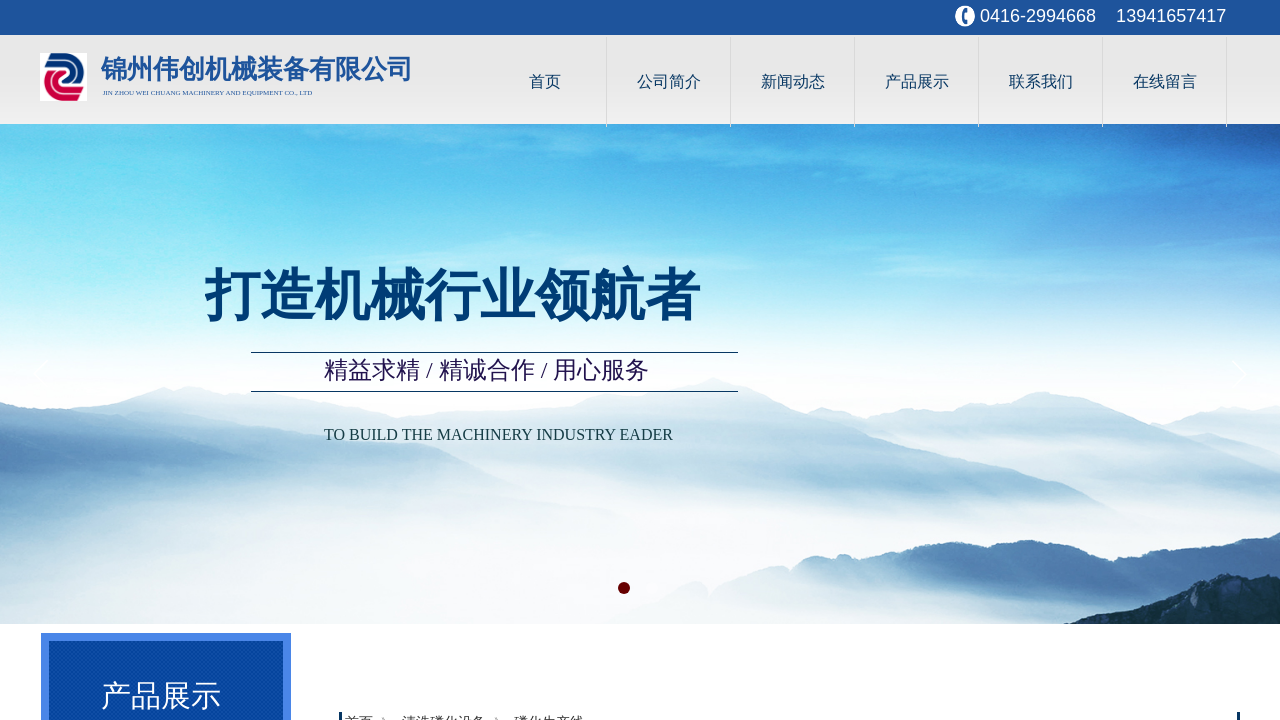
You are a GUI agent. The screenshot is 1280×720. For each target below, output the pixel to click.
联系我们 (1041, 81)
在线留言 (1165, 81)
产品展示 (917, 81)
